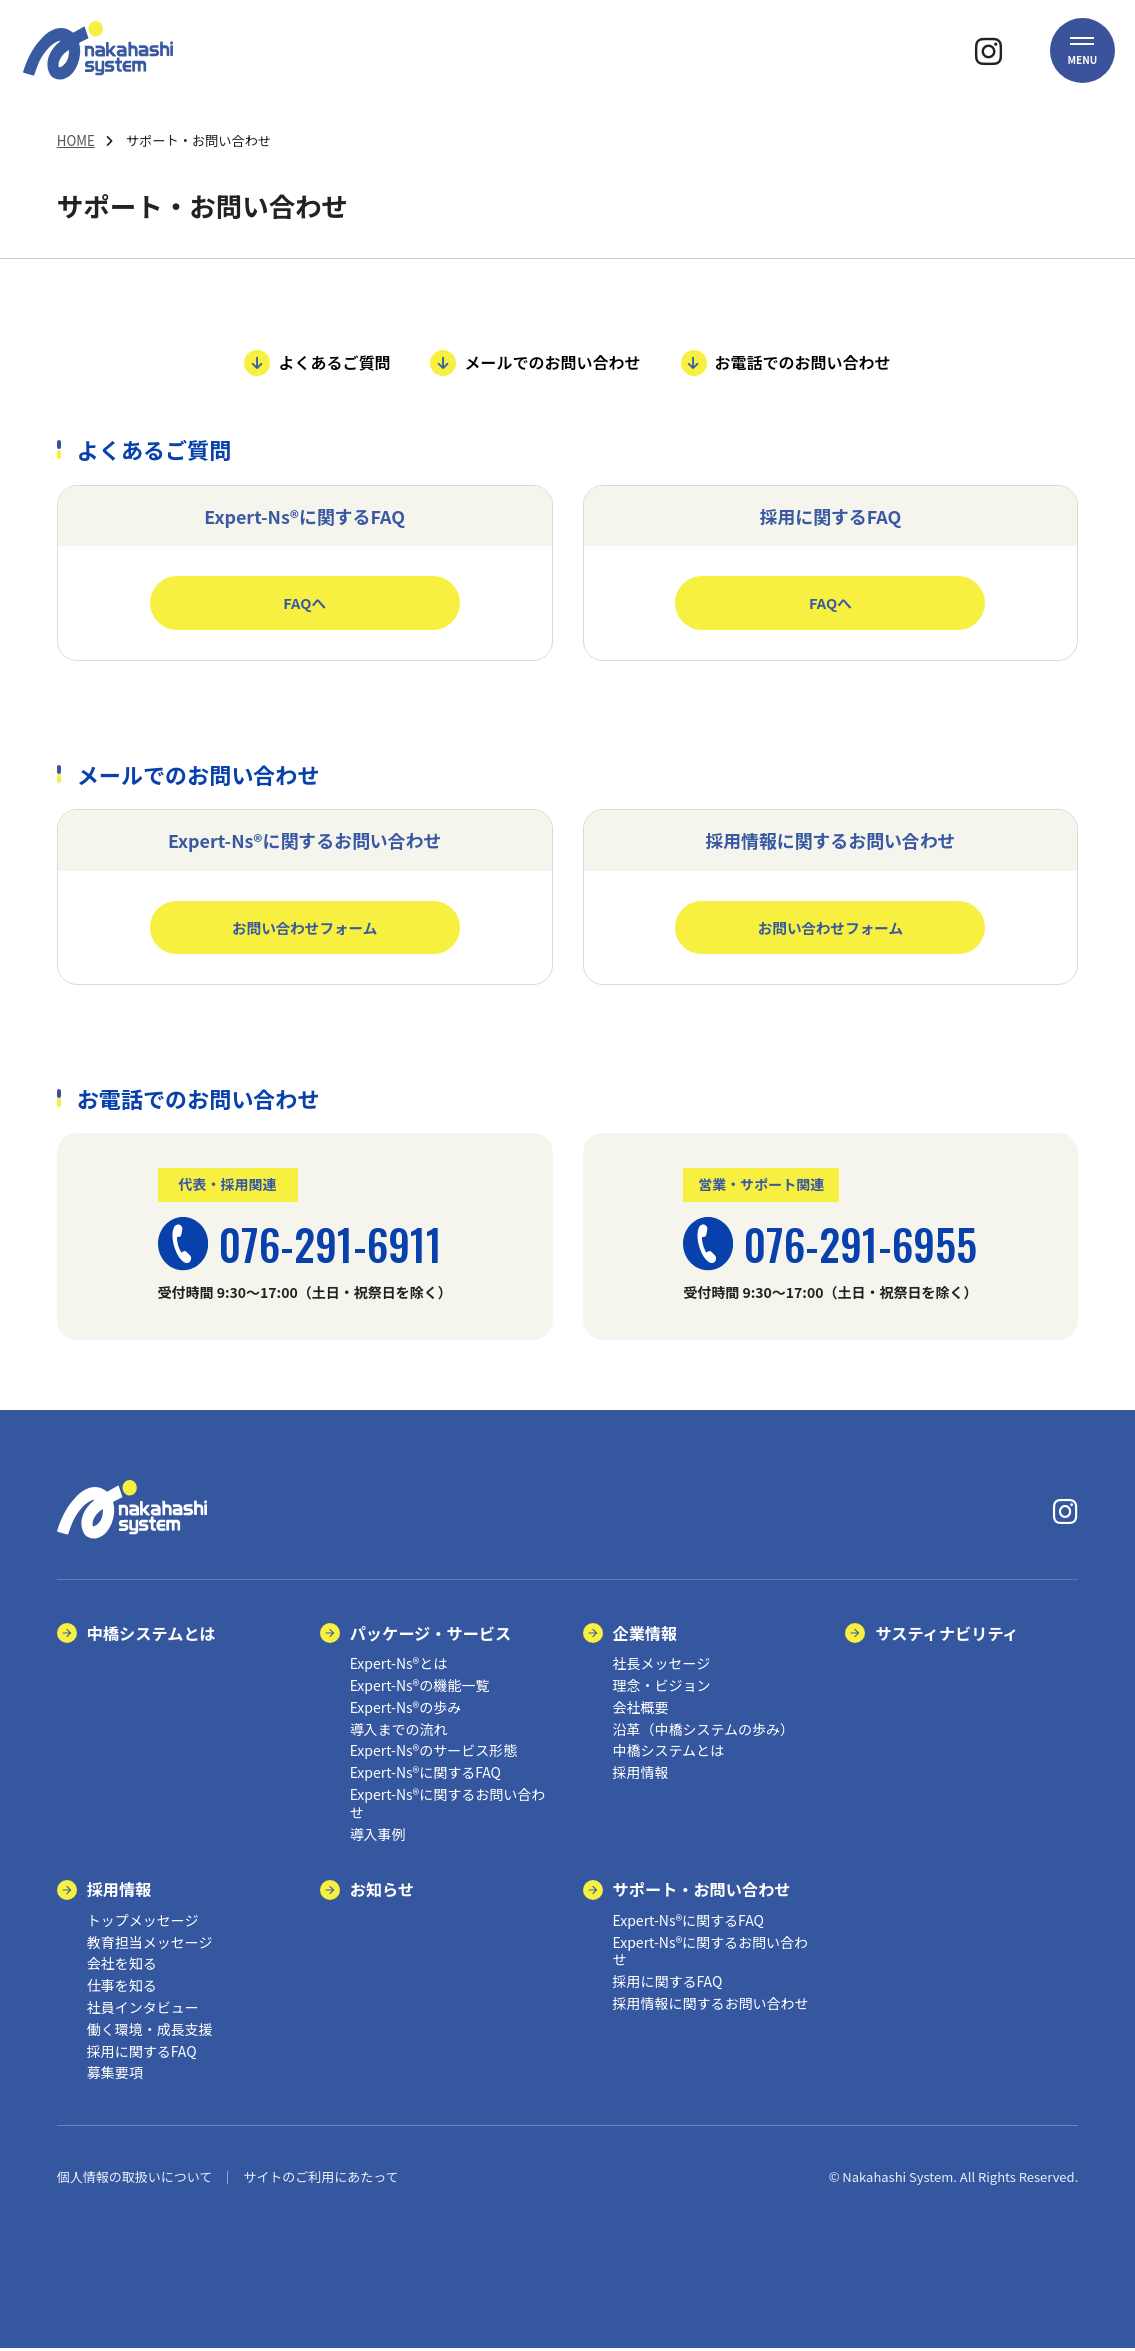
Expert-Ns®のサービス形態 (434, 1753)
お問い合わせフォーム (304, 928)
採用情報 (641, 1775)
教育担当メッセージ (150, 1944)
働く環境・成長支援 (150, 2032)
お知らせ (382, 1892)
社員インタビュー (143, 2010)
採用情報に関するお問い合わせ (711, 2006)
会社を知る (122, 1966)
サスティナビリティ (946, 1635)
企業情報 (645, 1635)
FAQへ (304, 602)
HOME (76, 140)
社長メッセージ (662, 1666)
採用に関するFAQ (142, 2053)
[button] (1082, 65)
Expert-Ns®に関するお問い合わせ (448, 1806)
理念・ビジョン (662, 1688)
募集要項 (115, 2075)
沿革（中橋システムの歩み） (704, 1731)
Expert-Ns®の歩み (406, 1710)
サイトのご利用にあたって (320, 2179)
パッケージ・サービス (431, 1635)
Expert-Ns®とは (399, 1666)
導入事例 (378, 1836)
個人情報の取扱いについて (135, 2179)
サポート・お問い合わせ (702, 1892)
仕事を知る (122, 1988)
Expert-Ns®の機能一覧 (420, 1688)
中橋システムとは (151, 1635)
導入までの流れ (399, 1731)
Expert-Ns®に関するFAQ (425, 1775)
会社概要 (641, 1710)
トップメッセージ (143, 1923)
